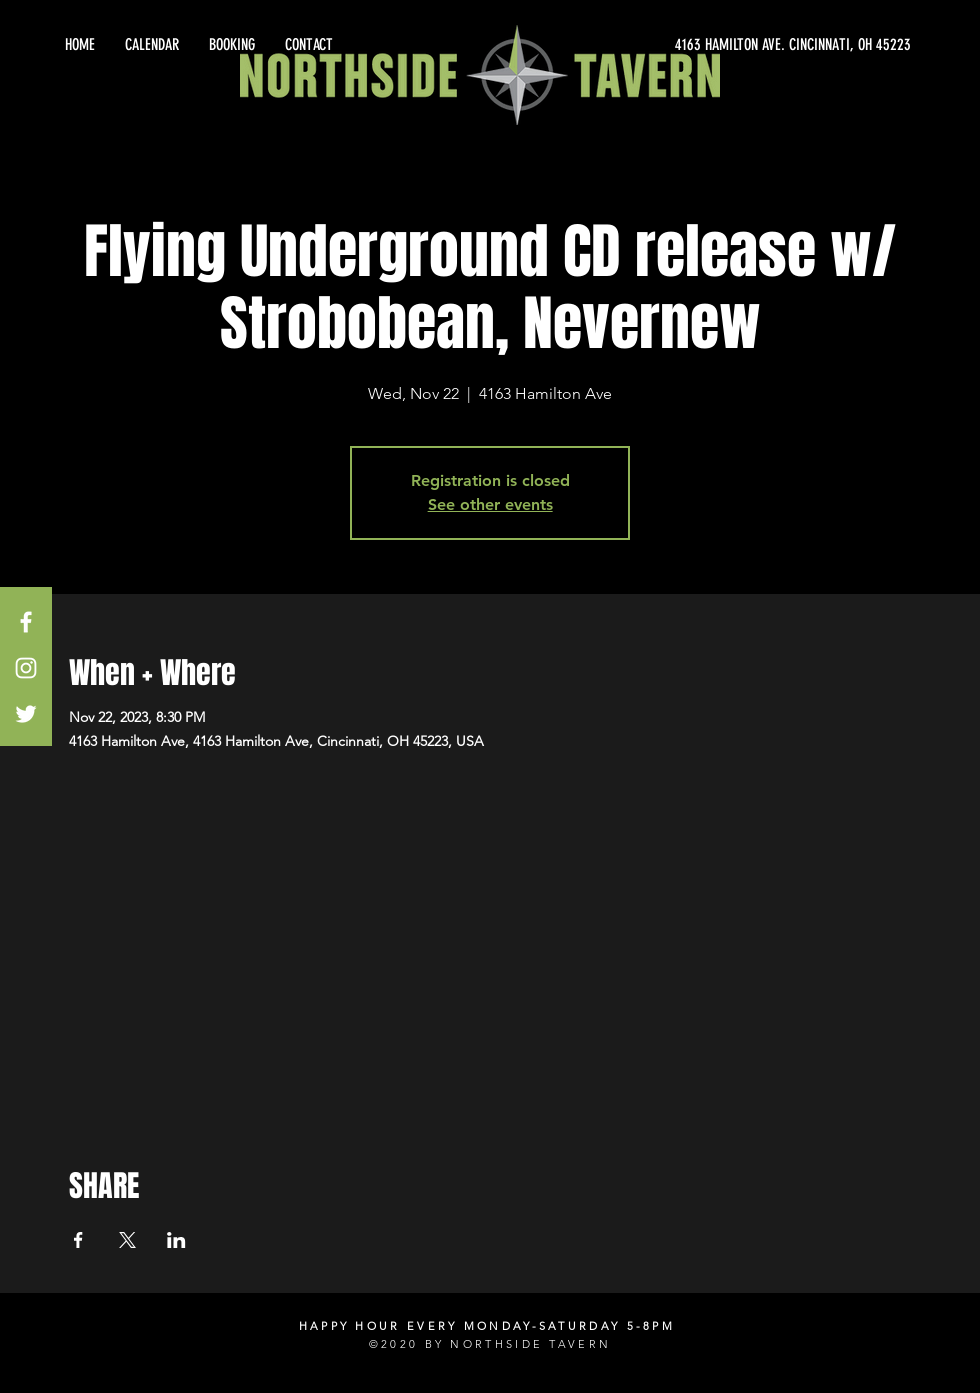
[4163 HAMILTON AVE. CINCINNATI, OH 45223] (730, 45)
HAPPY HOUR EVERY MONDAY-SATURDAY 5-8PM (487, 1326)
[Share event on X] (127, 1240)
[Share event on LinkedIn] (176, 1240)
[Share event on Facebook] (78, 1240)
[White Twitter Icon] (26, 714)
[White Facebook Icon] (26, 622)
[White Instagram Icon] (26, 668)
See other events (490, 504)
